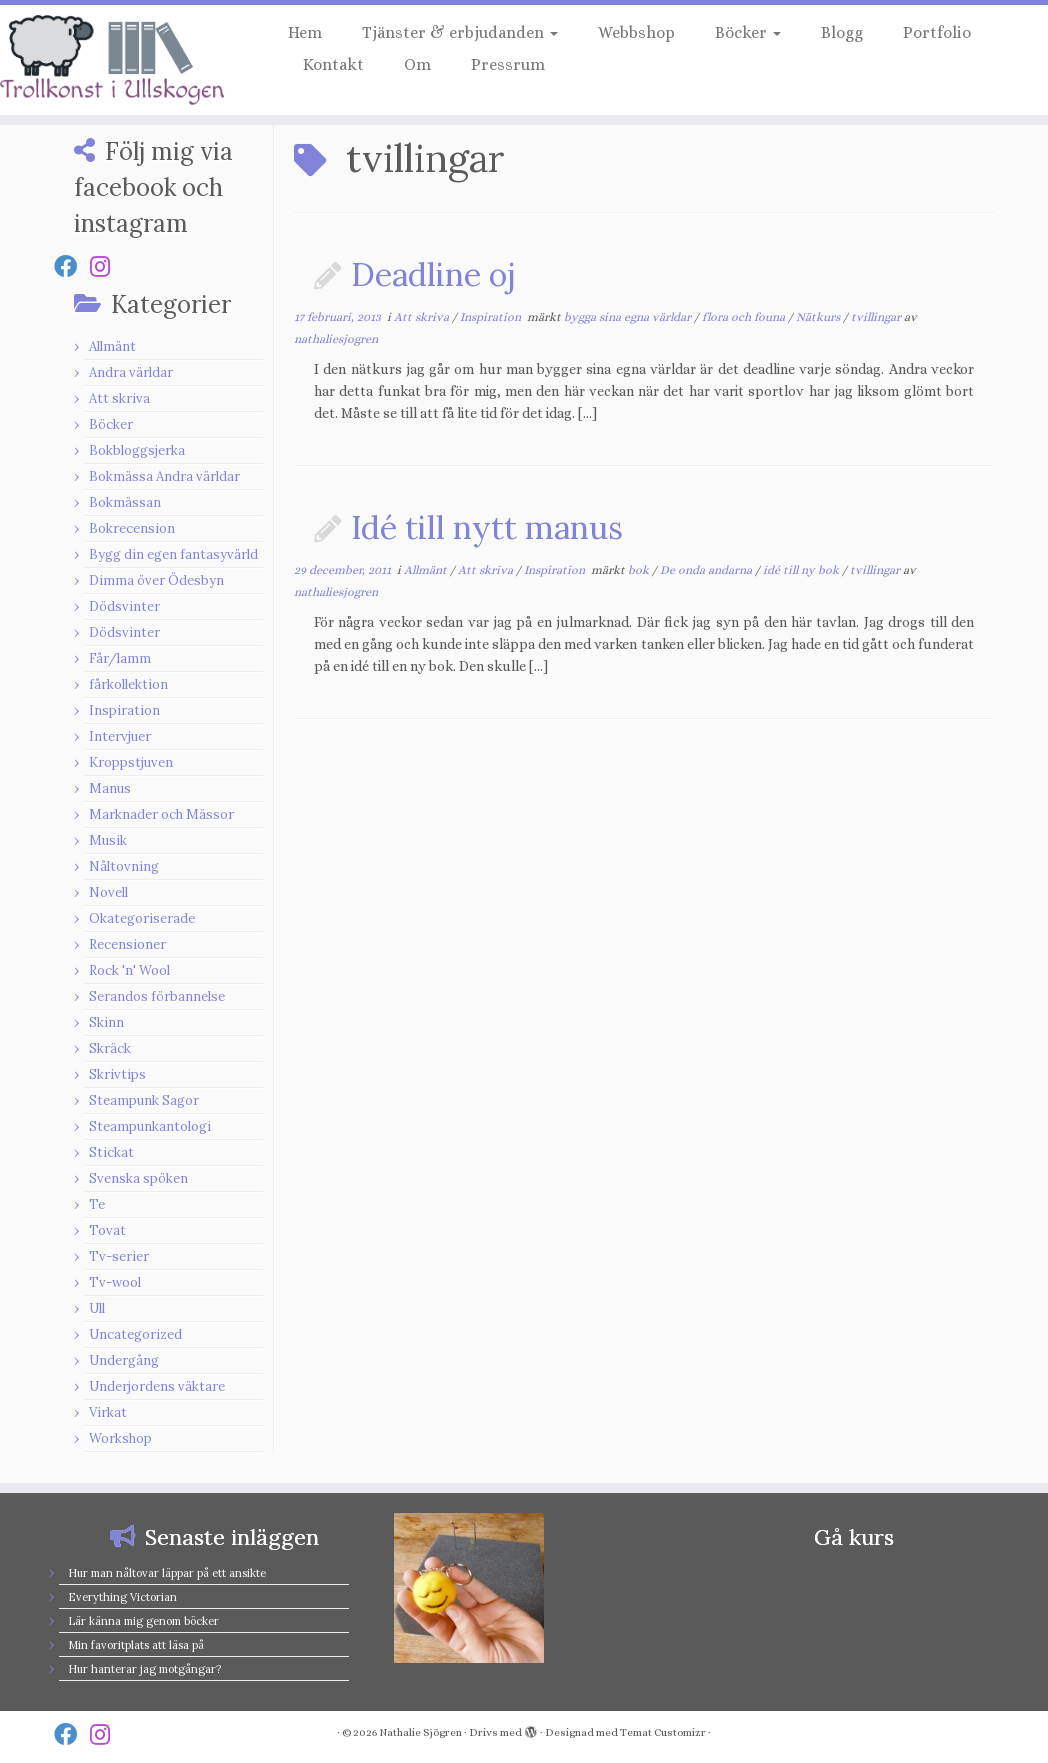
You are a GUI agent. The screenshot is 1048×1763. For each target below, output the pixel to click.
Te (97, 1204)
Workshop (120, 1438)
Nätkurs (819, 317)
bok (640, 570)
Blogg (842, 32)
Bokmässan (125, 502)
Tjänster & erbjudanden (460, 32)
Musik (108, 840)
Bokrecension (132, 528)
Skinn (106, 1022)
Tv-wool (115, 1282)
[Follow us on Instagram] (106, 266)
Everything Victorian (122, 1597)
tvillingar (877, 317)
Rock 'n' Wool (129, 970)
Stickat (111, 1152)
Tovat (107, 1230)
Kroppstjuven (131, 762)
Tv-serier (119, 1256)
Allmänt (112, 346)
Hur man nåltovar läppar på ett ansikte (167, 1573)
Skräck (110, 1048)
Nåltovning (124, 866)
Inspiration (124, 710)
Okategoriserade (142, 918)
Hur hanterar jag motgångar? (144, 1669)
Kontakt (333, 64)
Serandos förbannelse (157, 996)
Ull (97, 1308)
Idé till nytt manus (487, 527)
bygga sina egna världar (629, 317)
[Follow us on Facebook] (72, 266)
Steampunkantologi (150, 1126)
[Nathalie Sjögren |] (122, 60)
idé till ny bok (802, 570)
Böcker (748, 32)
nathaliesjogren (336, 339)
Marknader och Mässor (161, 814)
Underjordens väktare (157, 1386)
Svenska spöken (138, 1178)
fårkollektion (128, 684)
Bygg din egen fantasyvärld (173, 554)
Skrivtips (117, 1074)
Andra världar (131, 372)
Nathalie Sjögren (420, 1732)
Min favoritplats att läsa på (136, 1645)
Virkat (108, 1412)
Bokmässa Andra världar (164, 476)
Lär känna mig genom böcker (143, 1621)
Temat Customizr (663, 1732)
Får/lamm (120, 658)
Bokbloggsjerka (137, 450)
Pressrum (508, 64)
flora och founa (745, 317)
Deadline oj (433, 274)
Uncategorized (135, 1334)
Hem (305, 32)
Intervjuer (120, 736)
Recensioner (127, 944)
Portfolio (937, 32)
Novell (108, 892)
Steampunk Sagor (144, 1100)
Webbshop (636, 32)
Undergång (124, 1360)
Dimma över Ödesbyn (156, 580)
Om (417, 64)
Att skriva (119, 398)
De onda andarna (707, 570)
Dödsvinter (124, 606)
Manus (110, 788)
